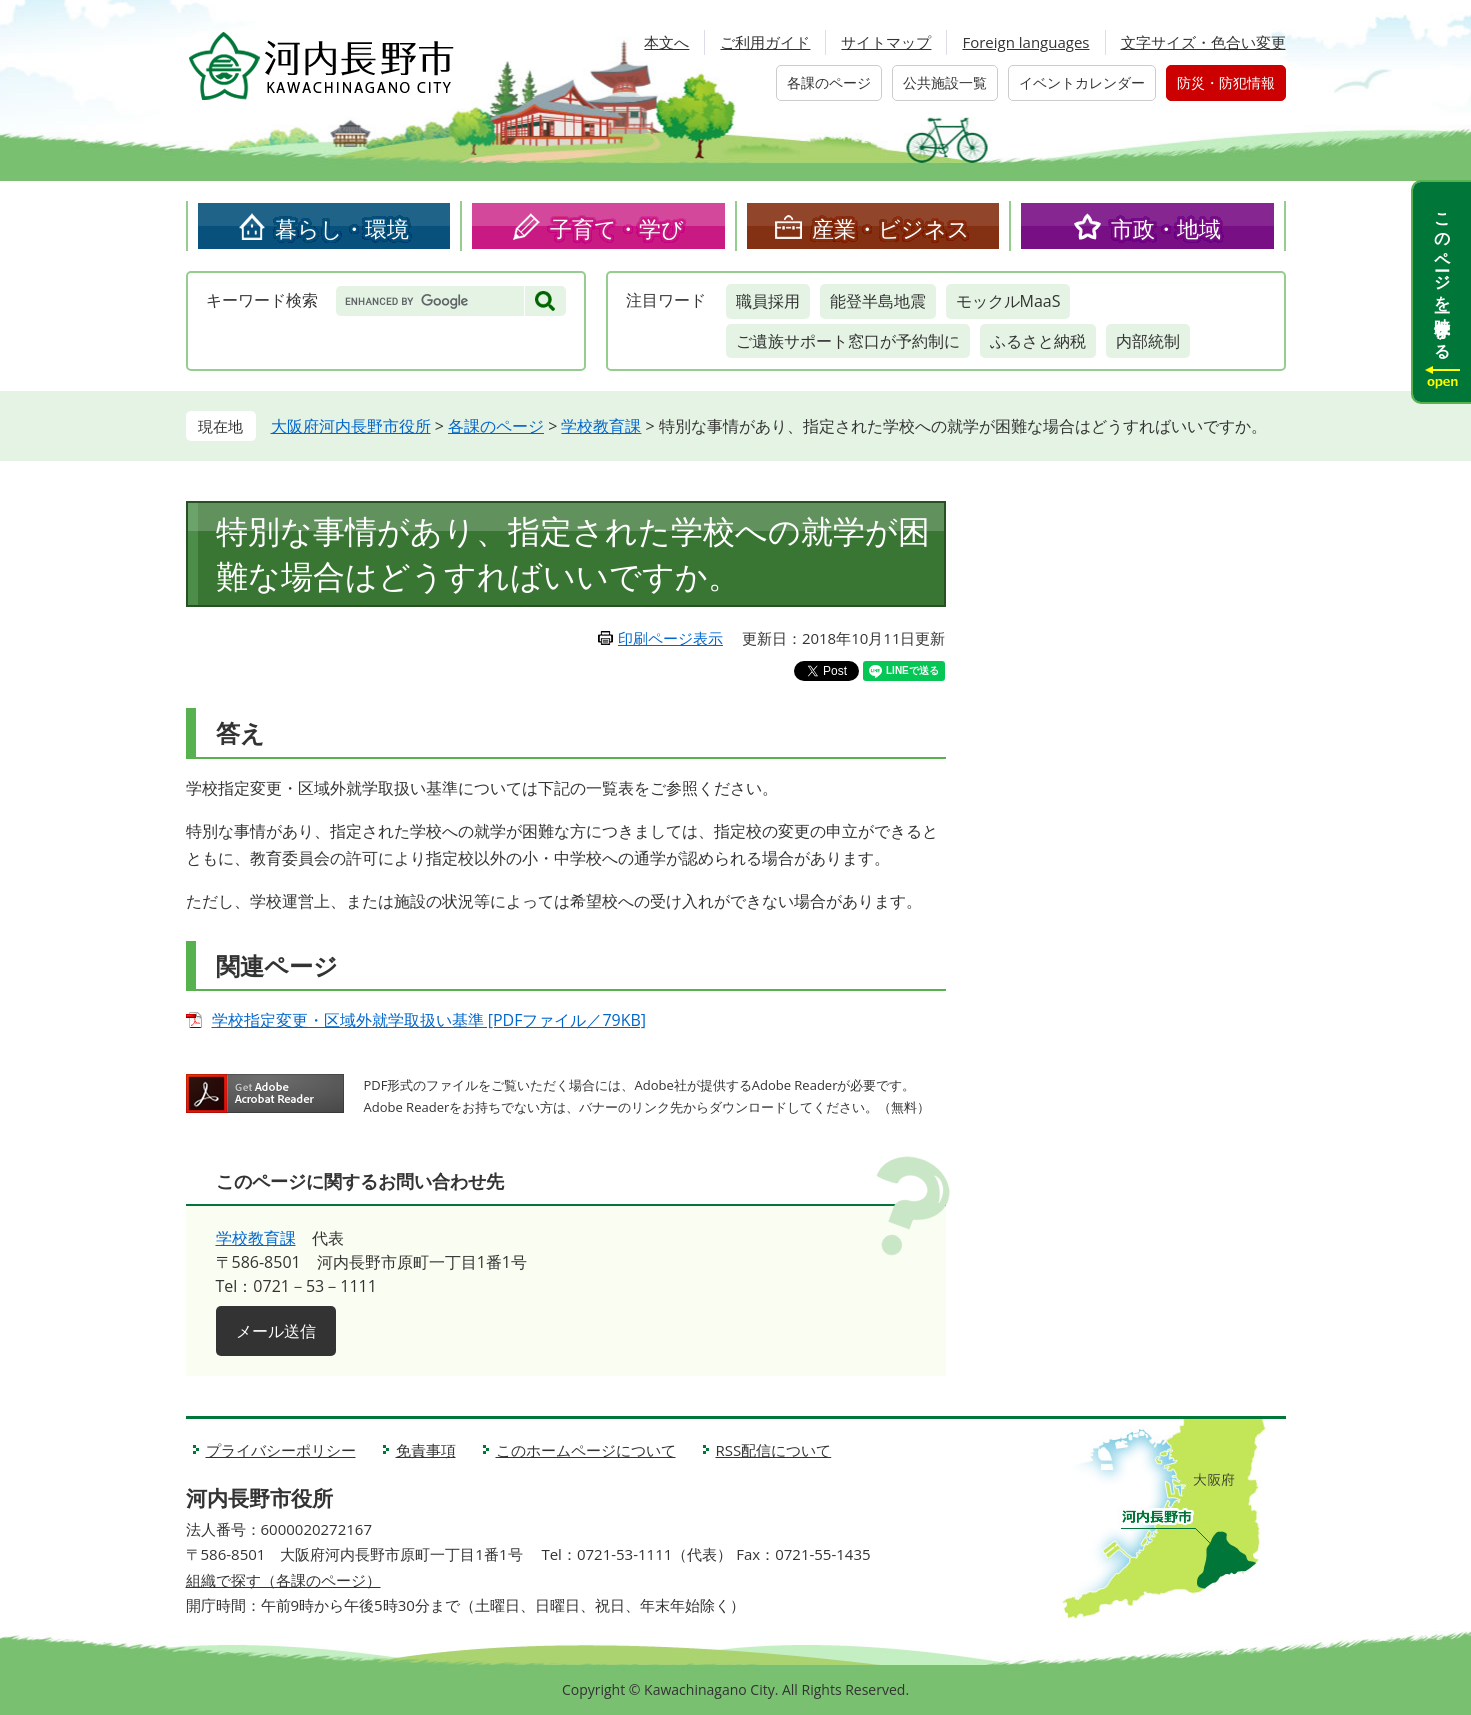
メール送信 (276, 1331)
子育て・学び (617, 228)
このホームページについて (586, 1450)
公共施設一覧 (945, 82)
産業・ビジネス (891, 228)
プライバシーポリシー (281, 1450)
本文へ (666, 42)
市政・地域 (1166, 228)
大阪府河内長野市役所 (351, 426)
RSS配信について (774, 1450)
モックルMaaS (1008, 301)
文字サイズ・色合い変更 (1203, 42)
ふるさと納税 (1038, 341)
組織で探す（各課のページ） (283, 1580)
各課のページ (829, 82)
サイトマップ (886, 42)
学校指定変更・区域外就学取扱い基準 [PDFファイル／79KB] (429, 1020)
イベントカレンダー (1082, 82)
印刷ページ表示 (670, 638)
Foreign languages (1025, 42)
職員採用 (768, 301)
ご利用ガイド (765, 42)
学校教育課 (601, 426)
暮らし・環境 (342, 228)
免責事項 (426, 1450)
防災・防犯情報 (1226, 82)
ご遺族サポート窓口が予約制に (848, 341)
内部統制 (1148, 341)
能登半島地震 (878, 301)
